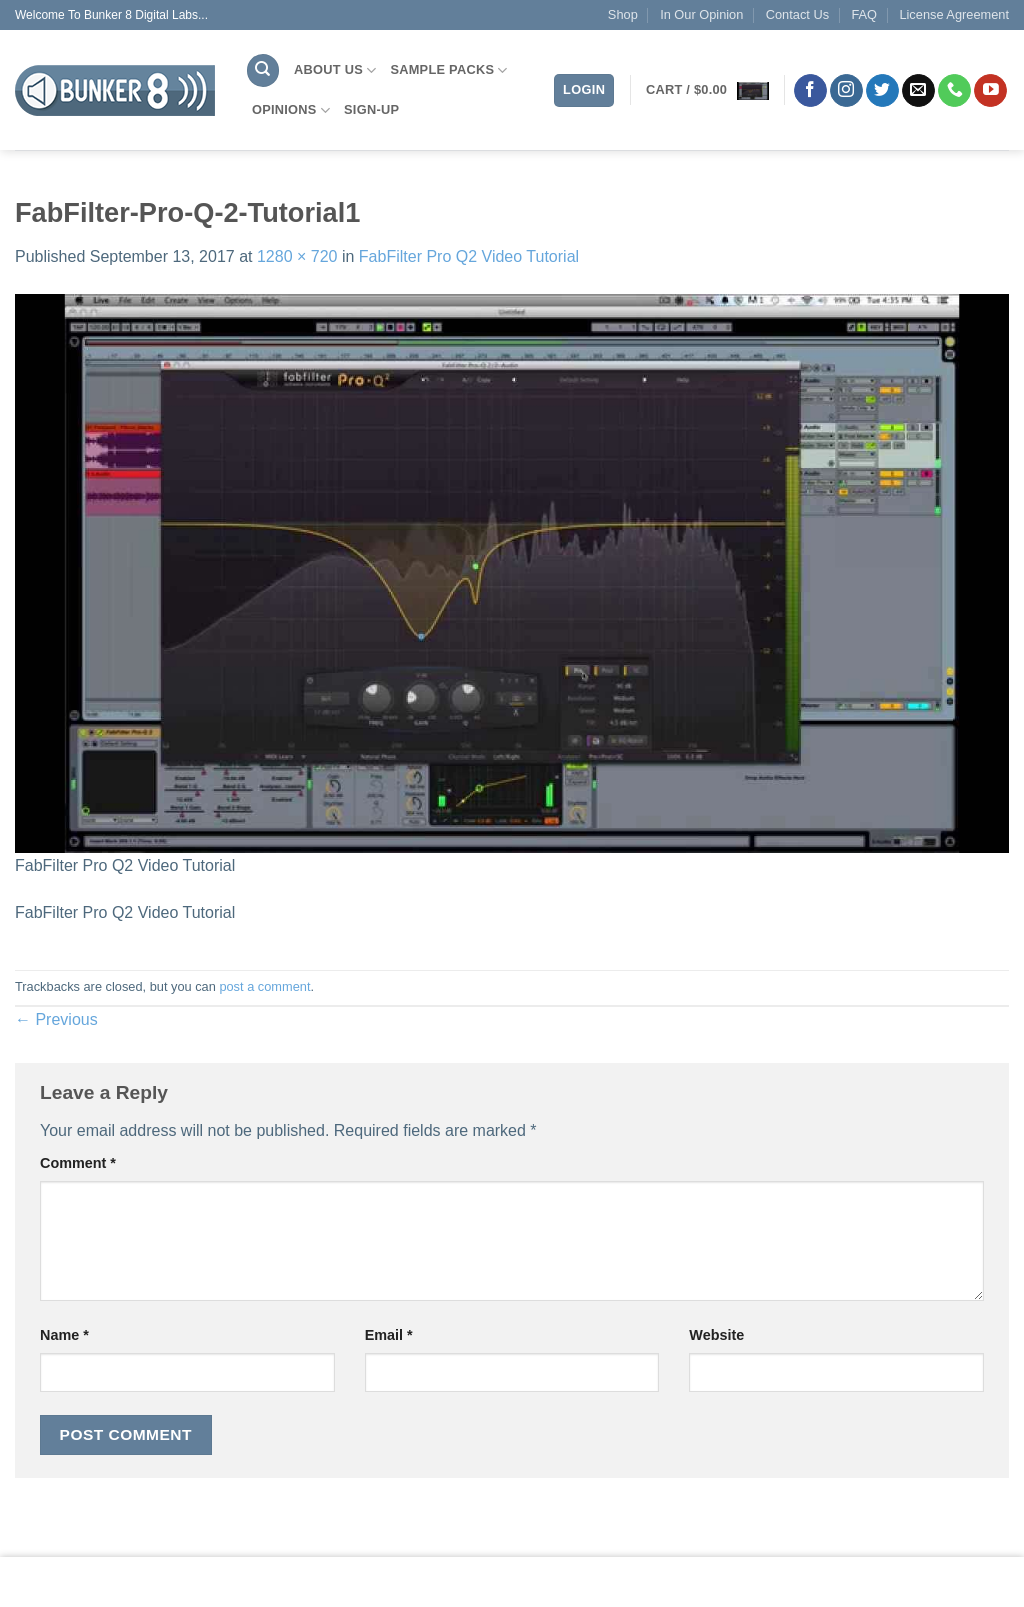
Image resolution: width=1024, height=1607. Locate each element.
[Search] (263, 70)
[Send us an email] (918, 91)
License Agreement (954, 14)
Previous (56, 1019)
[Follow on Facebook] (810, 91)
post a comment (264, 986)
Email (389, 1335)
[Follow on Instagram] (846, 91)
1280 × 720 (297, 256)
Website (716, 1335)
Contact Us (797, 14)
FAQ (864, 14)
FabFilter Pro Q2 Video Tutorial (469, 256)
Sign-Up (371, 109)
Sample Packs (448, 70)
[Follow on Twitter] (882, 91)
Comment (78, 1163)
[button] (707, 90)
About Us (335, 70)
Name (64, 1335)
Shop (623, 14)
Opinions (291, 110)
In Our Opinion (701, 14)
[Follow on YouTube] (990, 91)
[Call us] (954, 91)
